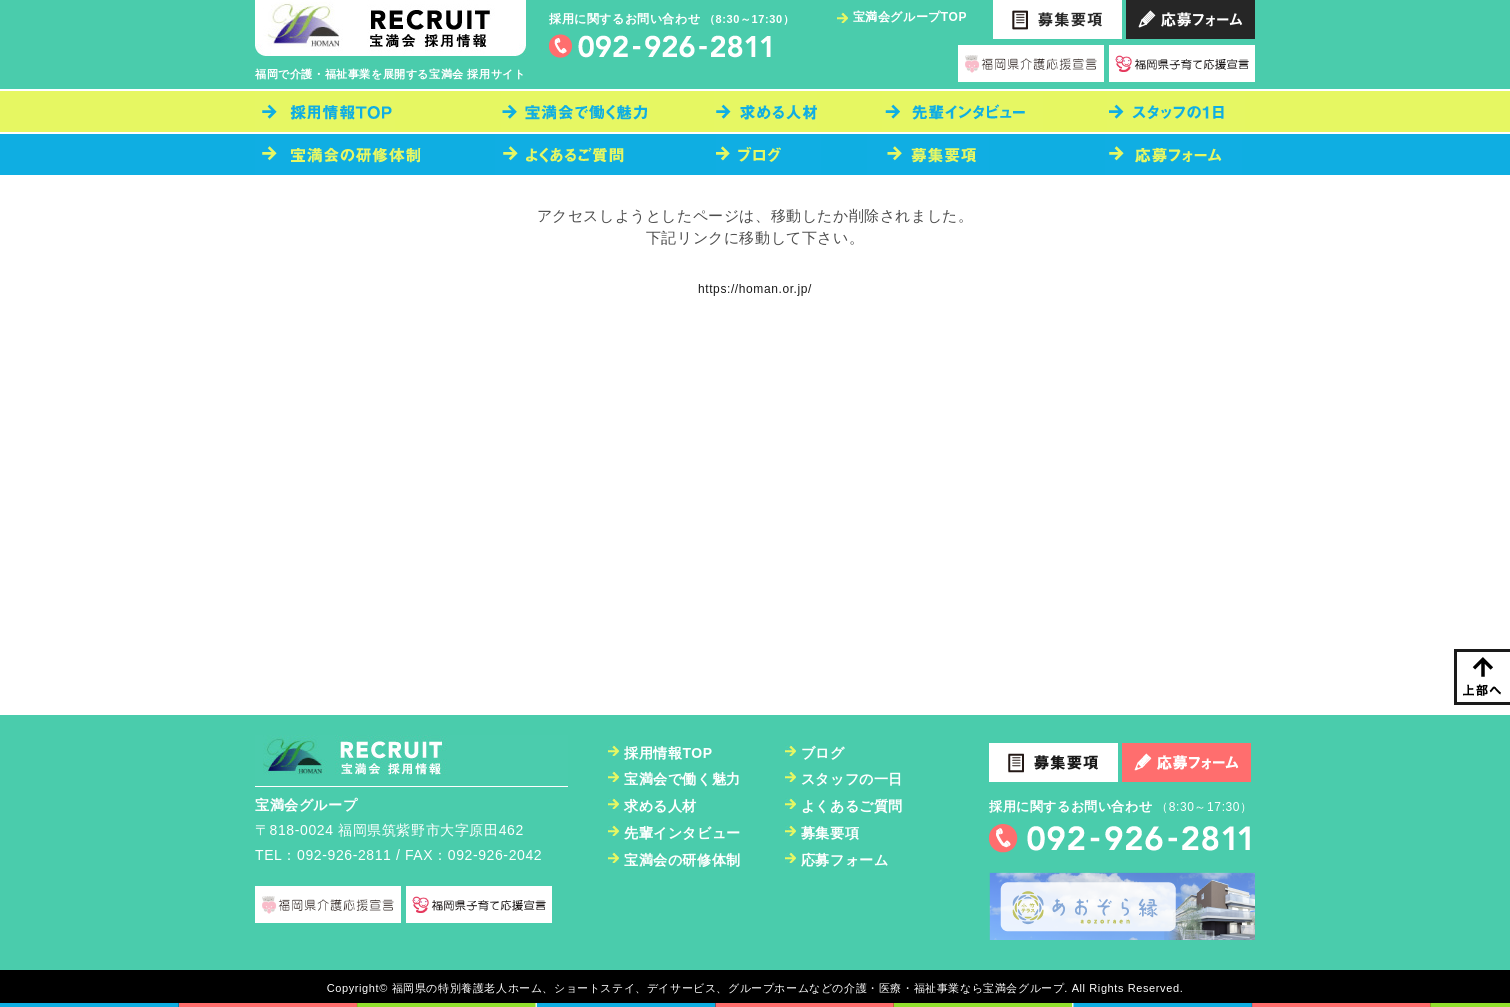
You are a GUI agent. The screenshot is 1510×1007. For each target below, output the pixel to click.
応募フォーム (845, 860)
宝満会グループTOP (910, 17)
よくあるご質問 (852, 806)
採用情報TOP (668, 753)
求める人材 (660, 806)
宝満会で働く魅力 (682, 779)
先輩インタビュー (682, 833)
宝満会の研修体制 (682, 860)
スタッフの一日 (852, 779)
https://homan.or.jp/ (755, 289)
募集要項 (830, 833)
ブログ (823, 753)
